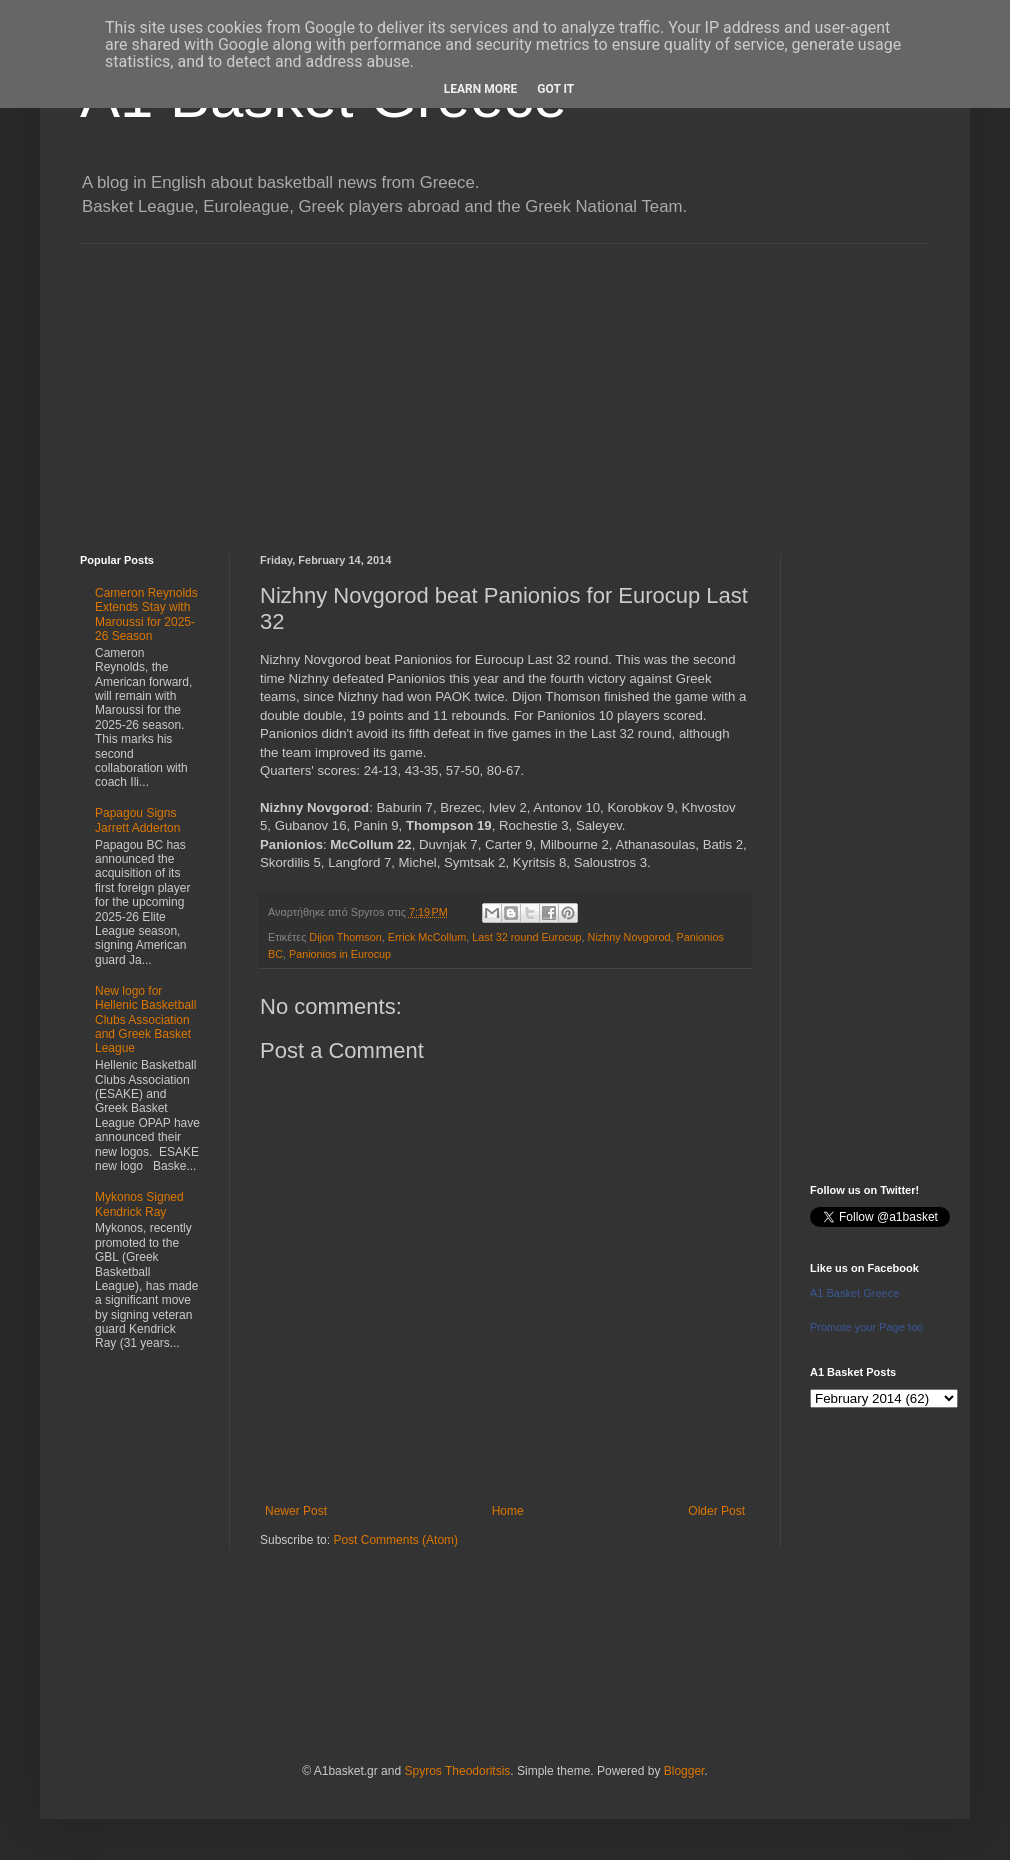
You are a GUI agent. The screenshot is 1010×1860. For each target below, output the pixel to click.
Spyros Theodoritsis (457, 1771)
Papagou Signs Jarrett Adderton (137, 820)
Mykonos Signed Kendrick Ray (139, 1204)
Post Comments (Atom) (395, 1540)
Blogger (684, 1771)
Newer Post (296, 1511)
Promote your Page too (866, 1327)
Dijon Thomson (345, 937)
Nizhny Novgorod (629, 937)
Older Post (716, 1511)
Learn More (481, 89)
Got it (555, 89)
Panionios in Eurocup (340, 954)
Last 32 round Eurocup (526, 937)
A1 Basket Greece (854, 1293)
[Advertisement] (505, 384)
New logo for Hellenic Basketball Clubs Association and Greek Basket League (145, 1020)
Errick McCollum (427, 937)
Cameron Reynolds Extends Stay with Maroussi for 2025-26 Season (146, 614)
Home (508, 1511)
